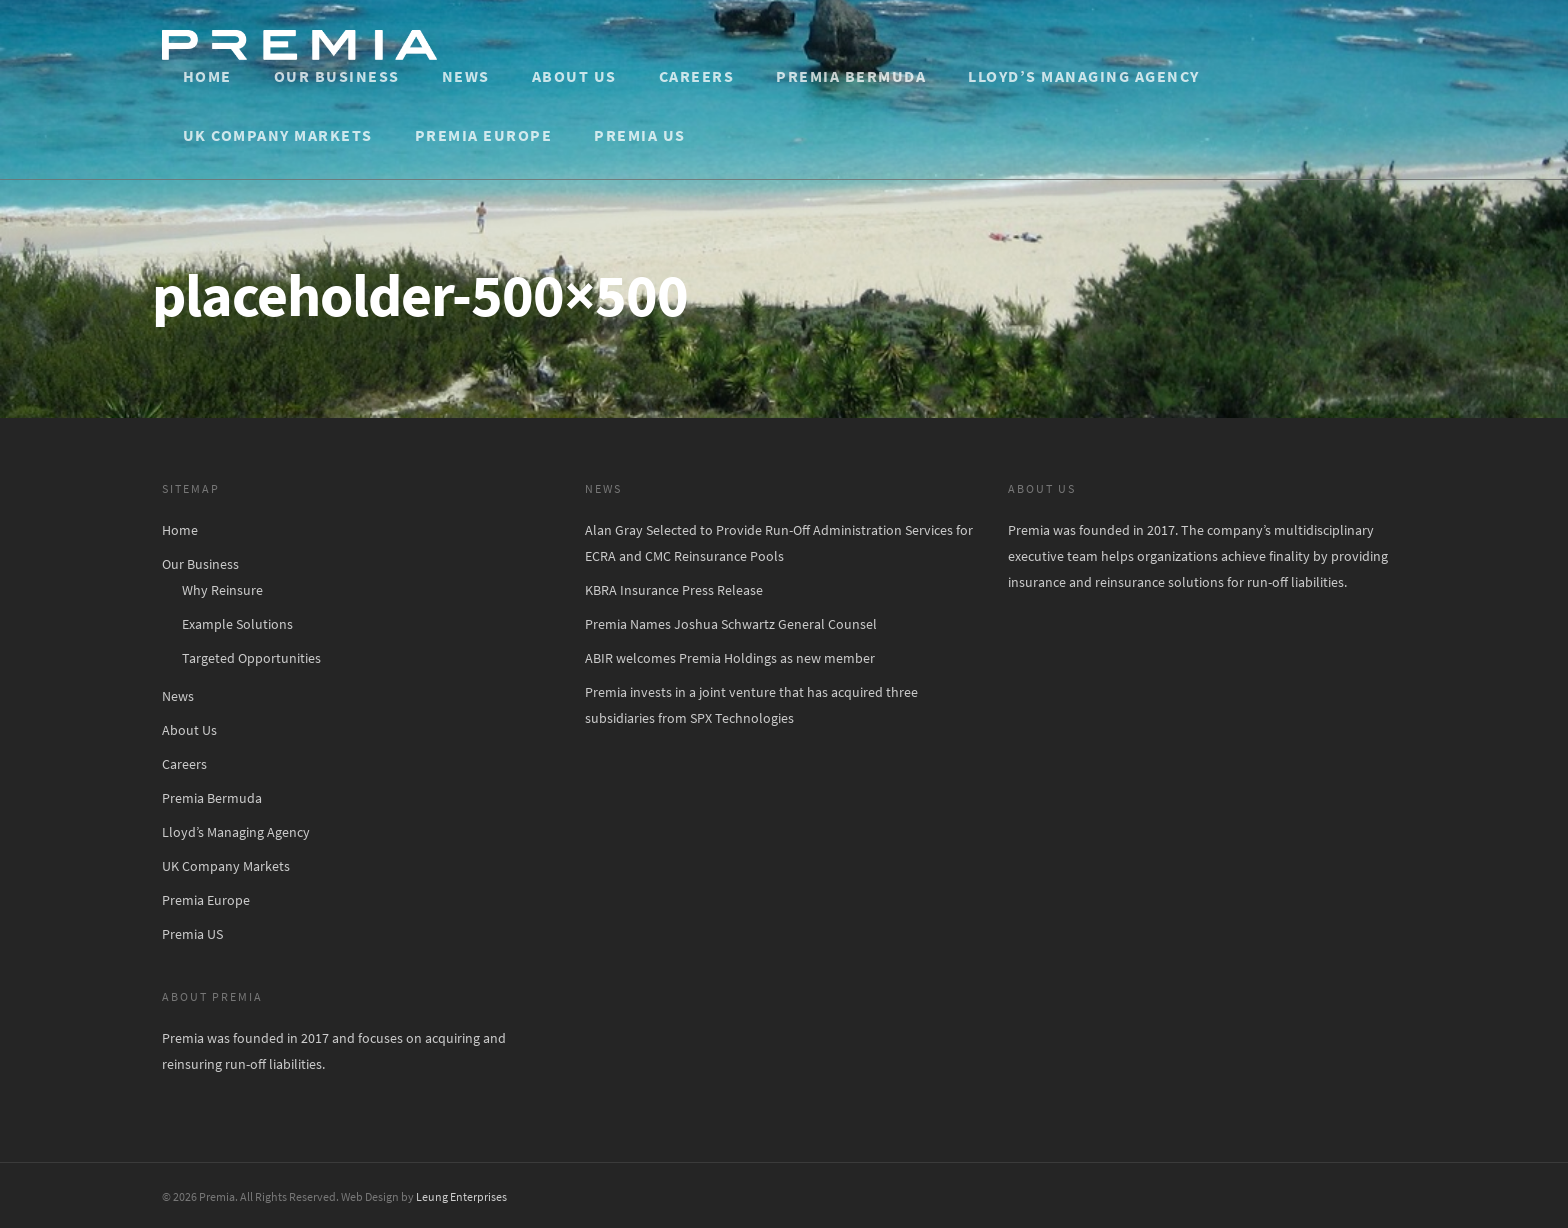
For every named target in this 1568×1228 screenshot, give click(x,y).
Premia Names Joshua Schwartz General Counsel (731, 624)
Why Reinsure (222, 590)
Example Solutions (237, 624)
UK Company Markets (278, 135)
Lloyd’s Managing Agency (1084, 76)
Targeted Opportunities (251, 658)
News (466, 76)
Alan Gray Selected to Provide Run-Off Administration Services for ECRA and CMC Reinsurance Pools (779, 543)
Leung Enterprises (461, 1196)
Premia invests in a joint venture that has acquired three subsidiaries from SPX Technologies (751, 705)
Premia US (640, 135)
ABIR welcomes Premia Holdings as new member (730, 658)
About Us (574, 76)
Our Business (337, 76)
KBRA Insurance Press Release (674, 590)
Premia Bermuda (851, 76)
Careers (697, 76)
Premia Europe (484, 135)
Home (207, 76)
